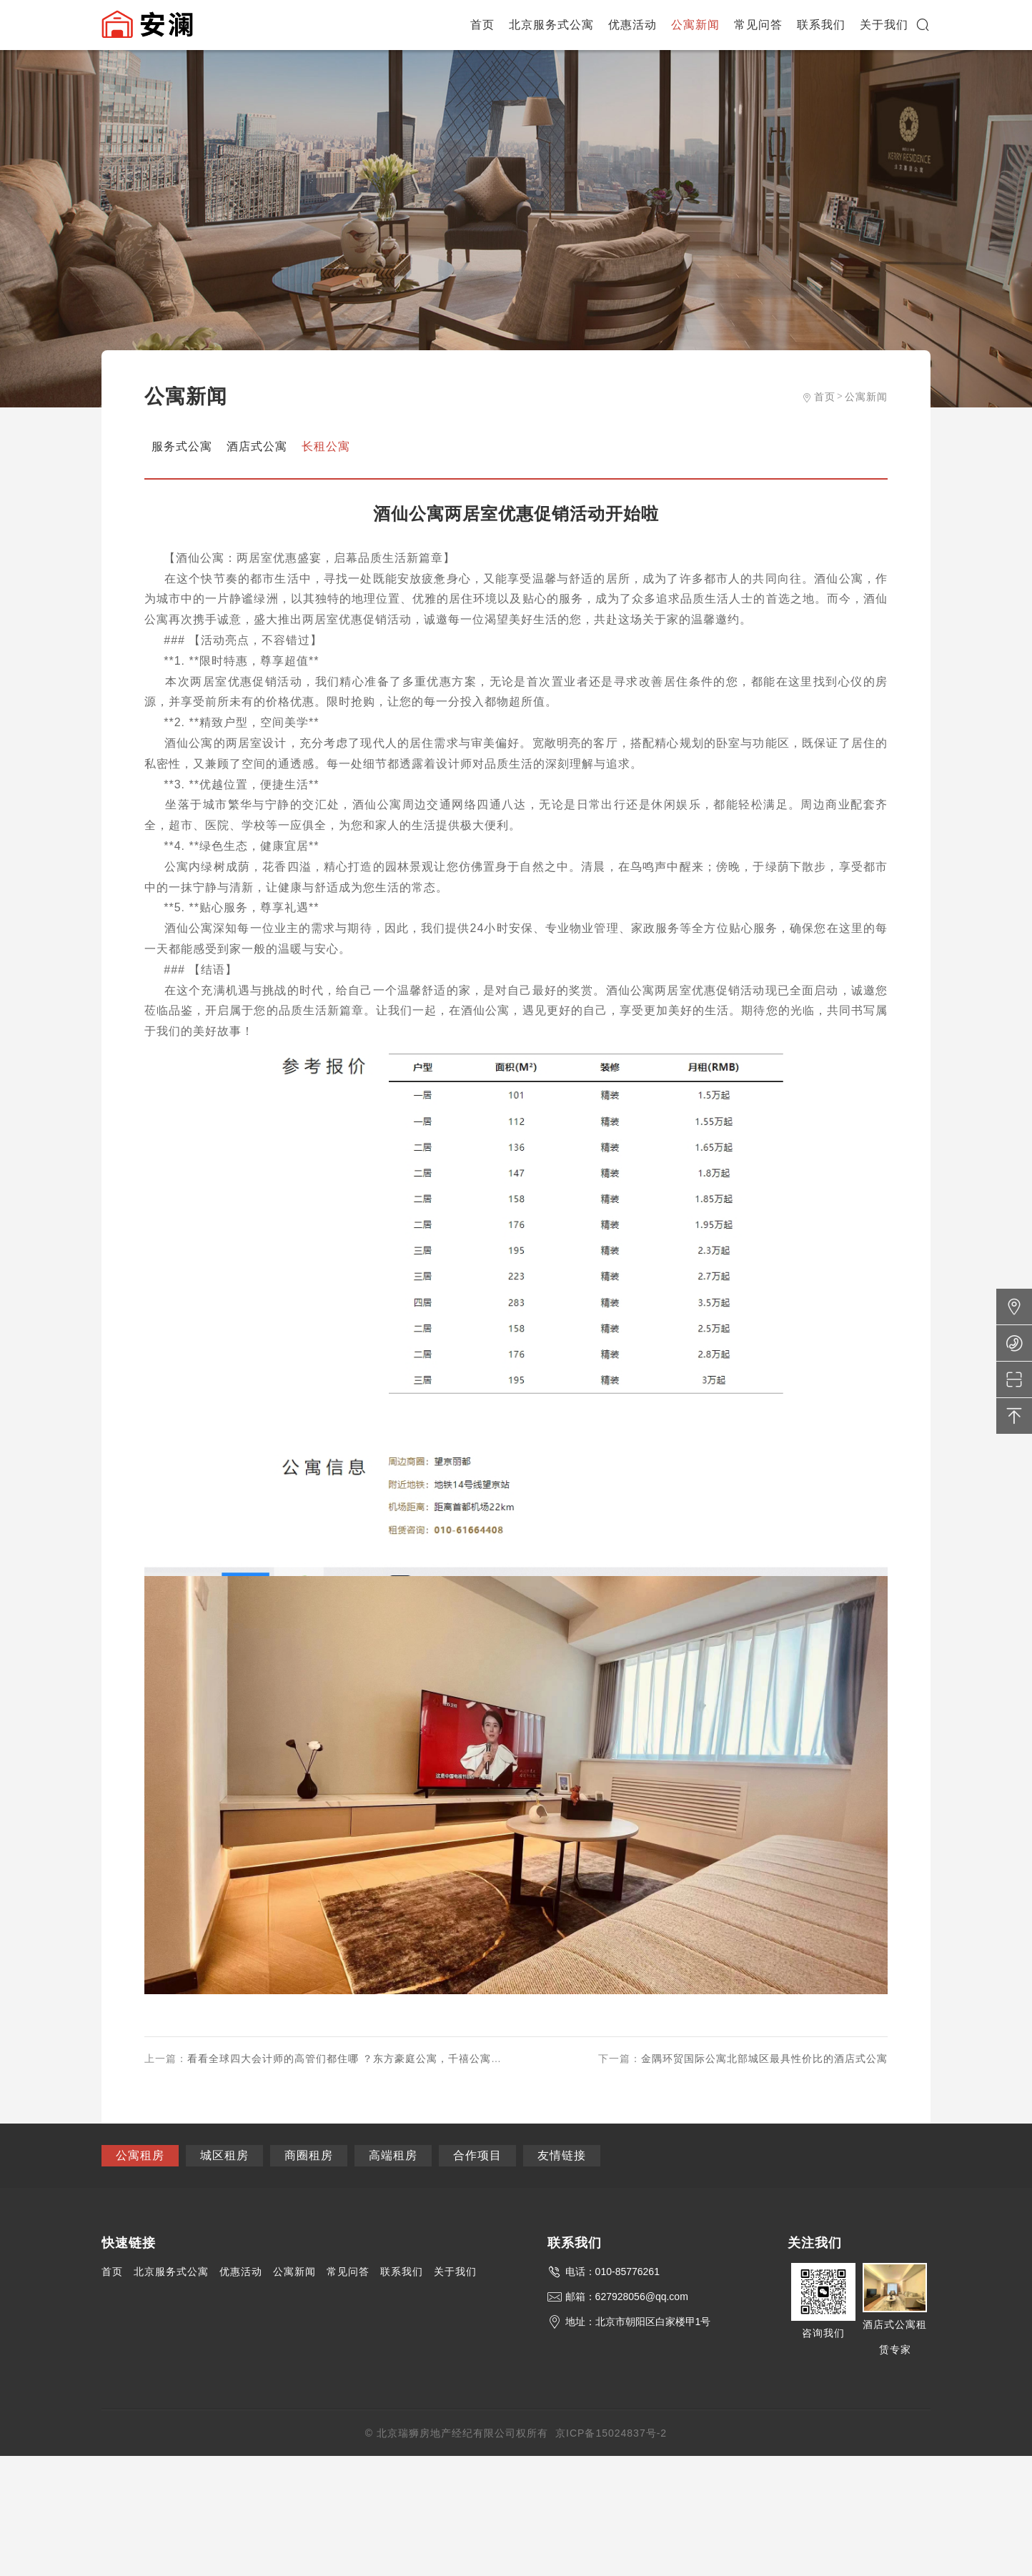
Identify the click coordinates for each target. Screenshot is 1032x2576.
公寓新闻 (695, 25)
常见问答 (758, 25)
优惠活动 (632, 25)
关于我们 (884, 25)
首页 (482, 25)
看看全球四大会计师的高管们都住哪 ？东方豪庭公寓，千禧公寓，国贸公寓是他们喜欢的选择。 (414, 2058)
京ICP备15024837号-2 (611, 2433)
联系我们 (821, 25)
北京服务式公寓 (551, 25)
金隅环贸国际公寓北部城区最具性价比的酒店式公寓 (764, 2058)
